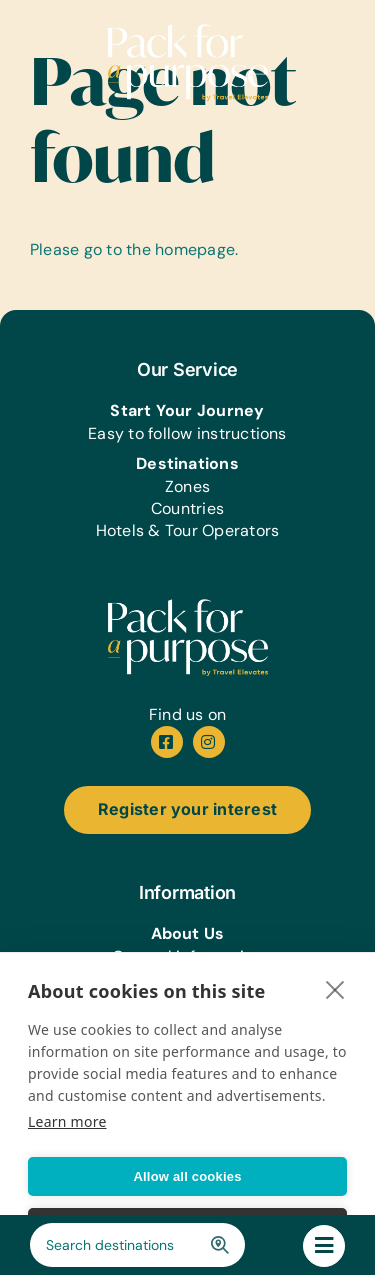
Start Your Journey (187, 410)
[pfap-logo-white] (188, 606)
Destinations (187, 463)
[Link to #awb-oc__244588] (324, 1246)
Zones (187, 486)
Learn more (67, 1121)
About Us (188, 933)
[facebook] (167, 742)
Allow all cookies (187, 1176)
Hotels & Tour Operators (188, 530)
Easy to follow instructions (187, 433)
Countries (187, 508)
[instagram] (209, 742)
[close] (335, 989)
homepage (195, 249)
